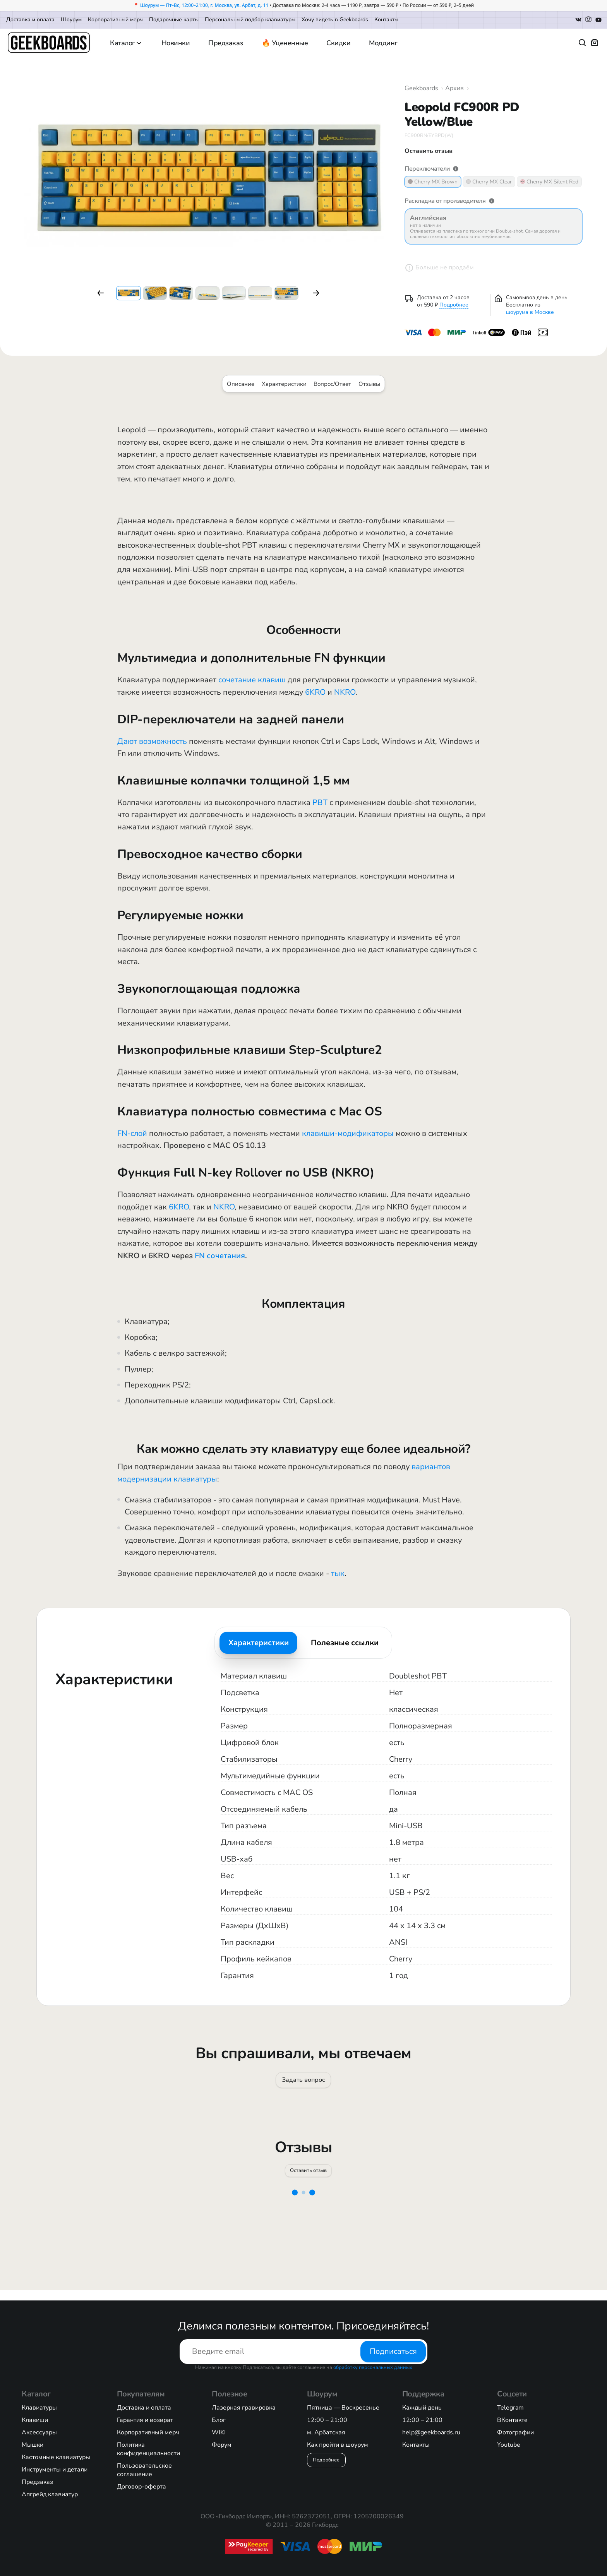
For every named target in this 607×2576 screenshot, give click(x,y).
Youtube (508, 2445)
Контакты (386, 19)
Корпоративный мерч (115, 19)
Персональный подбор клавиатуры (250, 19)
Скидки (338, 43)
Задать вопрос (303, 2083)
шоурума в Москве (530, 312)
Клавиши (35, 2420)
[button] (100, 293)
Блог (219, 2420)
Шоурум (71, 19)
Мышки (32, 2445)
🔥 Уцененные (285, 43)
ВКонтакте (512, 2420)
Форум (221, 2445)
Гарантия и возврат (145, 2420)
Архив (454, 88)
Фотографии (515, 2432)
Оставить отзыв (309, 2178)
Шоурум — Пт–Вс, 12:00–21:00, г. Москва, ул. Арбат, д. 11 (204, 5)
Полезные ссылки (345, 1642)
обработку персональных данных (372, 2367)
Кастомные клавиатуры (56, 2457)
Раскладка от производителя (450, 201)
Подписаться (393, 2351)
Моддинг (383, 43)
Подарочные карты (174, 19)
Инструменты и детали (54, 2469)
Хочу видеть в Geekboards (335, 19)
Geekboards (421, 88)
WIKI (219, 2432)
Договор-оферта (141, 2486)
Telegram (510, 2407)
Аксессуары (39, 2432)
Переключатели (432, 168)
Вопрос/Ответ (332, 384)
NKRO (344, 692)
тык (338, 1573)
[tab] (258, 1643)
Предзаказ (225, 43)
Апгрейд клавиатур (50, 2494)
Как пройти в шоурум (337, 2445)
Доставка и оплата (30, 19)
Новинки (175, 43)
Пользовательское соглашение (144, 2469)
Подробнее (453, 304)
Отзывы (369, 384)
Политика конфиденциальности (148, 2449)
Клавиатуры (39, 2407)
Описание (240, 384)
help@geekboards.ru (431, 2432)
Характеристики (284, 384)
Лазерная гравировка (244, 2407)
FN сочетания (220, 1255)
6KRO (315, 692)
